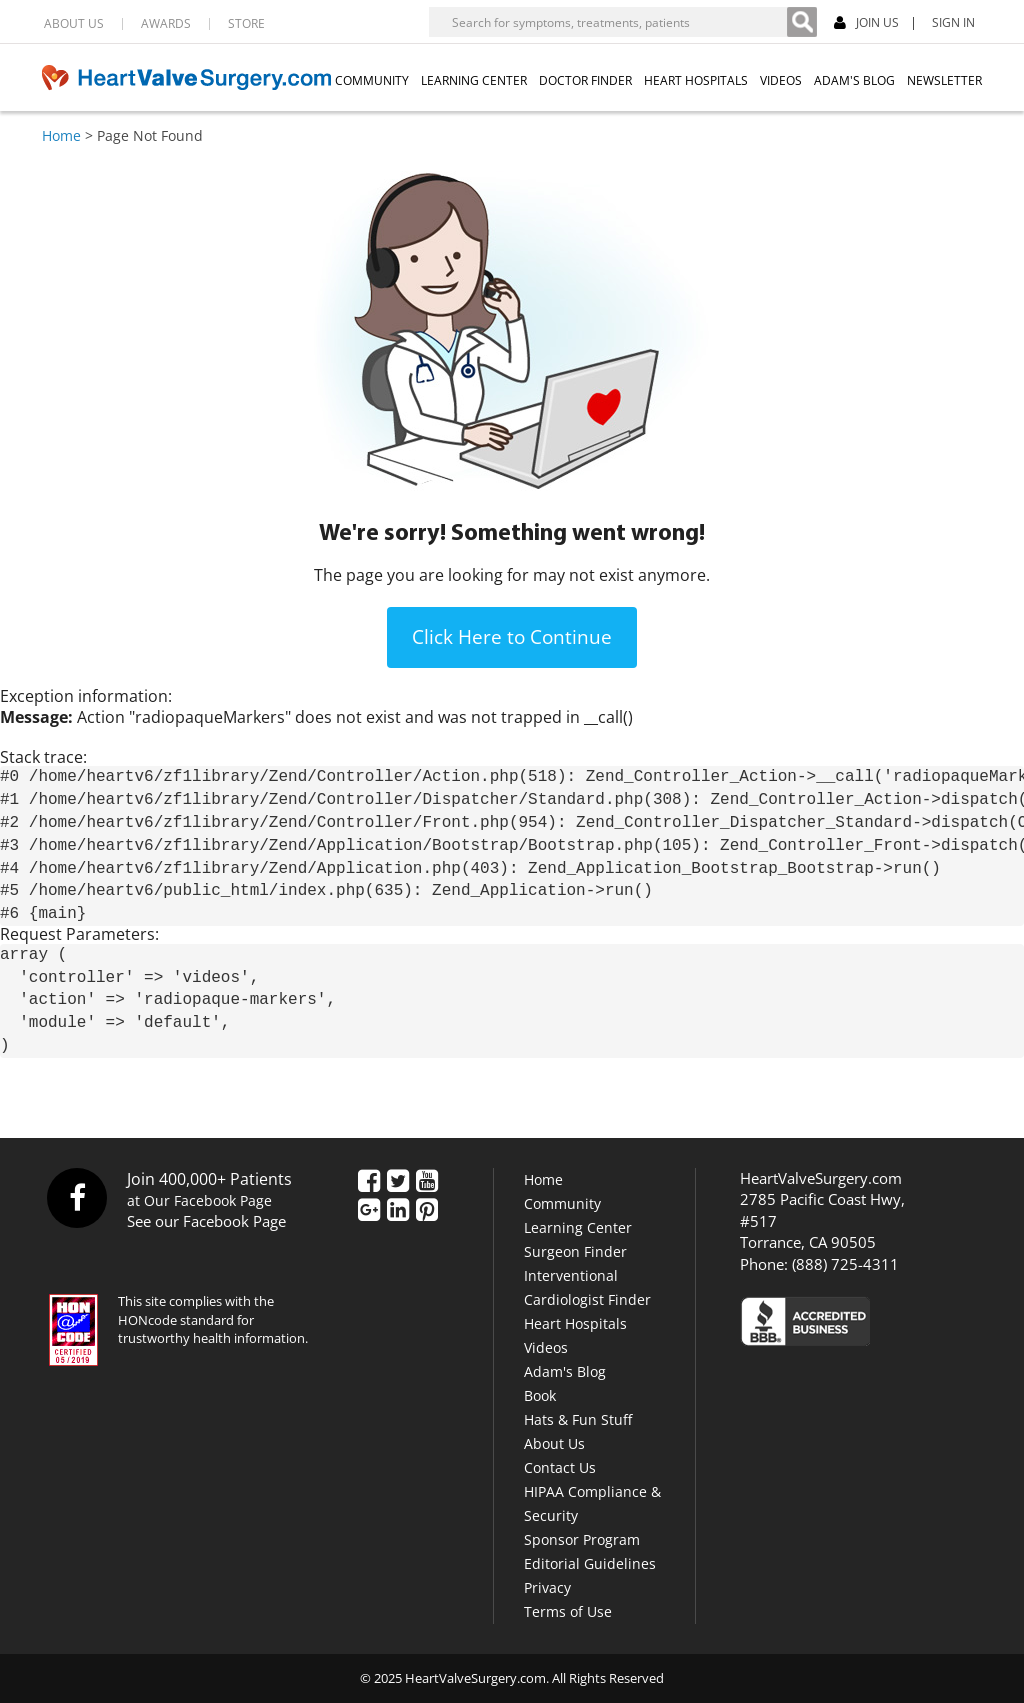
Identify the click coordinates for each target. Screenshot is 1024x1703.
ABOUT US (74, 24)
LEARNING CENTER (474, 81)
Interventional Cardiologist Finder (587, 1287)
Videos (546, 1347)
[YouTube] (427, 1182)
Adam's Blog (565, 1371)
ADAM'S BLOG (854, 81)
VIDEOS (781, 81)
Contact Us (560, 1467)
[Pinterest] (427, 1211)
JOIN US (866, 23)
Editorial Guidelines (590, 1563)
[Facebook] (369, 1182)
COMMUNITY (372, 81)
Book (540, 1395)
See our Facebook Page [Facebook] (206, 1221)
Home (61, 135)
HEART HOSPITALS (696, 81)
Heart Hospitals (575, 1323)
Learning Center (578, 1227)
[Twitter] (398, 1182)
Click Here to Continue (512, 637)
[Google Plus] (369, 1211)
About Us (554, 1443)
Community (562, 1203)
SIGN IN (953, 23)
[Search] (802, 22)
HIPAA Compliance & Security (592, 1503)
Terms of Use (568, 1611)
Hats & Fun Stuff (578, 1419)
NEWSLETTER (944, 81)
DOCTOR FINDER (585, 81)
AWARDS (166, 24)
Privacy (547, 1587)
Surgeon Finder (575, 1251)
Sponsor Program (582, 1539)
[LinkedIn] (398, 1211)
